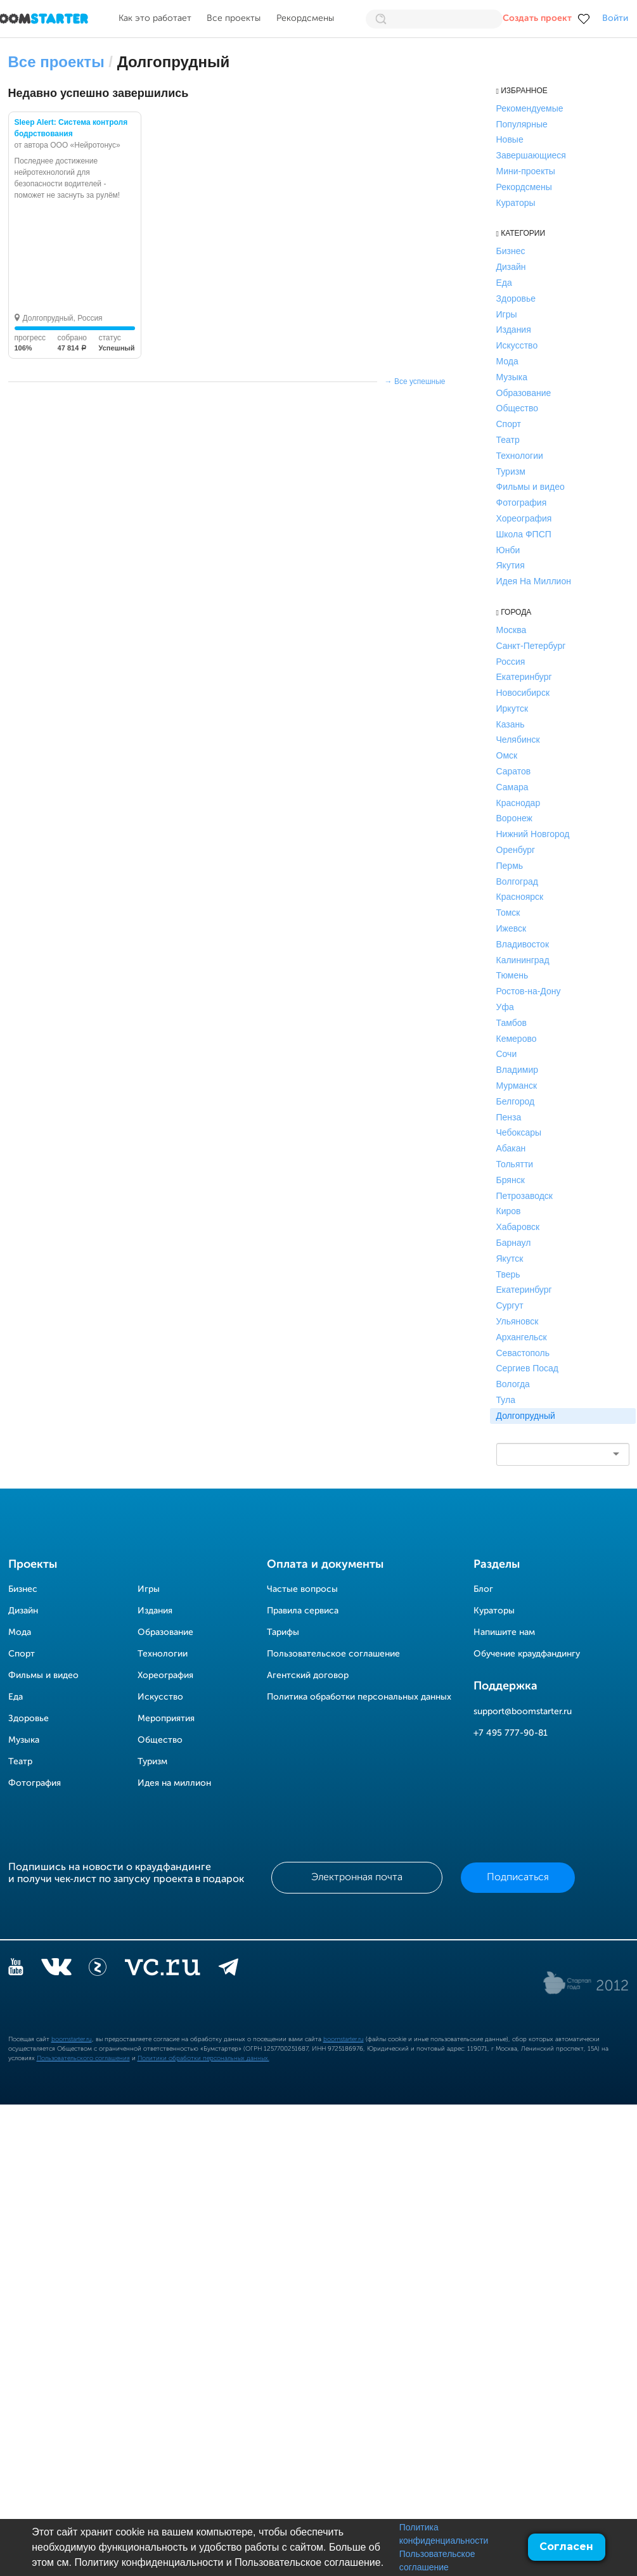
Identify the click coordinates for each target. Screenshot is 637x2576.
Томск (508, 912)
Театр (508, 440)
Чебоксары (519, 1132)
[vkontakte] (56, 1969)
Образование (523, 393)
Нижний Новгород (533, 834)
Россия (510, 662)
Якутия (510, 565)
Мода (507, 361)
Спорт (508, 424)
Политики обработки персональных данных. (203, 2058)
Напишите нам (504, 1632)
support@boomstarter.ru (522, 1711)
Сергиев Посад (527, 1368)
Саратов (513, 771)
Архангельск (521, 1337)
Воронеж (514, 818)
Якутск (510, 1258)
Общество (517, 408)
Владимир (517, 1070)
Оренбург (516, 850)
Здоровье (516, 298)
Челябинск (518, 739)
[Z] (97, 1969)
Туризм (510, 471)
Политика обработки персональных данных (359, 1697)
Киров (508, 1211)
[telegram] (228, 1969)
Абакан (511, 1148)
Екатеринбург (524, 677)
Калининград (523, 960)
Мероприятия (166, 1718)
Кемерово (516, 1039)
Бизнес (510, 251)
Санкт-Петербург (531, 646)
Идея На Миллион (533, 581)
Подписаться (518, 1878)
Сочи (506, 1054)
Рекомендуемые (529, 108)
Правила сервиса (302, 1610)
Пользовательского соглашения (83, 2058)
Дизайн (511, 267)
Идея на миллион (174, 1783)
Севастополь (523, 1353)
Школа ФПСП (523, 534)
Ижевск (511, 928)
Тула (505, 1400)
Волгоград (517, 881)
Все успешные (420, 381)
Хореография (524, 518)
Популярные (522, 124)
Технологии (519, 456)
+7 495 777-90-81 (510, 1733)
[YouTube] (15, 1969)
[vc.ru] (162, 1969)
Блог (483, 1589)
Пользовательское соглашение (333, 1654)
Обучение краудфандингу (526, 1654)
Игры (506, 314)
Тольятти (515, 1164)
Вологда (513, 1384)
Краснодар (518, 803)
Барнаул (513, 1243)
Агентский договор (308, 1675)
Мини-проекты (525, 171)
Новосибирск (523, 693)
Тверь (508, 1274)
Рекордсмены (305, 18)
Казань (510, 724)
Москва (511, 630)
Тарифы (283, 1632)
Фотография (521, 502)
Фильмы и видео (530, 487)
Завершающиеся (531, 155)
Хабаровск (518, 1227)
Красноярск (520, 897)
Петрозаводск (524, 1196)
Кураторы (516, 203)
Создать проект (537, 18)
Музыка (512, 377)
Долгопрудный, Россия (63, 318)
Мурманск (516, 1085)
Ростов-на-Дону (528, 991)
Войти (615, 18)
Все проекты (234, 18)
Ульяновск (517, 1321)
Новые (510, 139)
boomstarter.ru (71, 2039)
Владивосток (523, 944)
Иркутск (512, 708)
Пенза (509, 1117)
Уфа (505, 1007)
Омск (507, 755)
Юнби (508, 550)
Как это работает (155, 18)
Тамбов (511, 1023)
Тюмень (512, 975)
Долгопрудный (525, 1416)
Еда (504, 283)
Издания (513, 329)
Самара (512, 787)
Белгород (515, 1101)
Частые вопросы (302, 1589)
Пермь (510, 866)
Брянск (510, 1180)
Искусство (517, 345)
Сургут (510, 1305)
